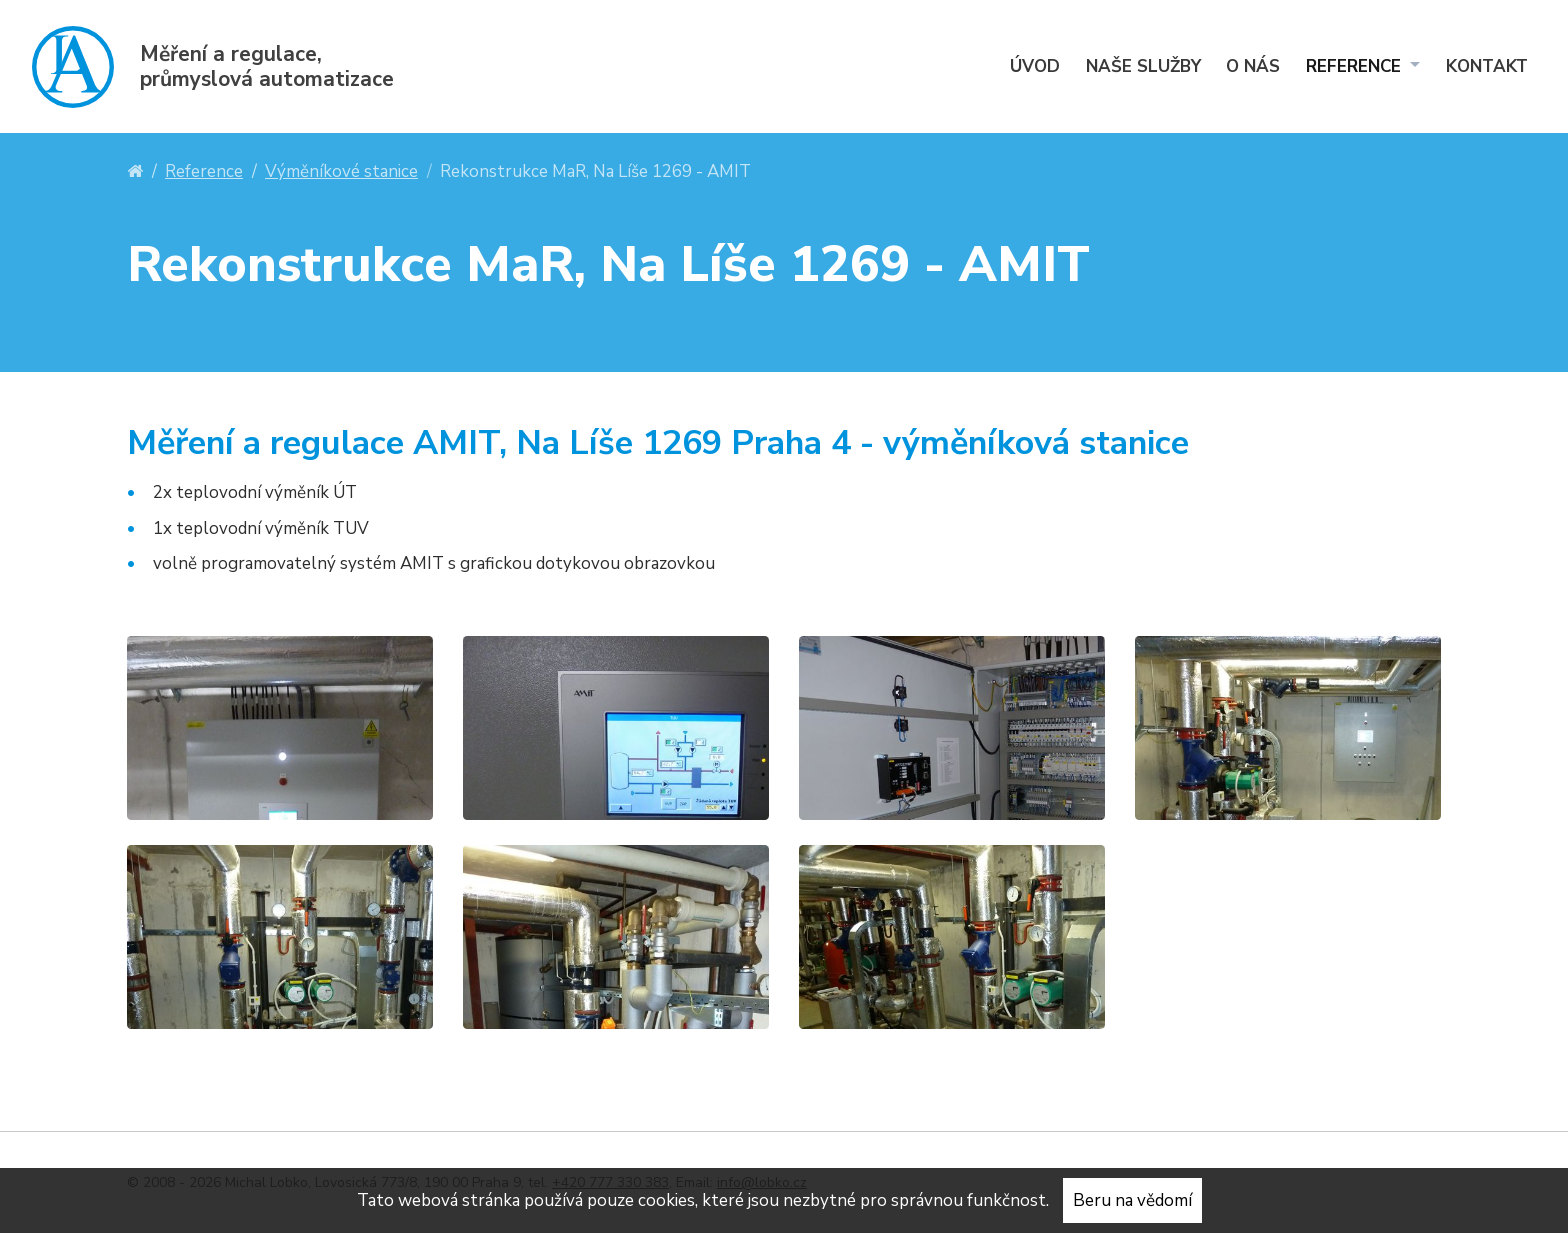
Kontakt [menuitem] (1487, 66)
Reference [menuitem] (1356, 66)
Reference (204, 171)
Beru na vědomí (1132, 1200)
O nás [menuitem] (1253, 66)
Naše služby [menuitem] (1143, 66)
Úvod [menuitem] (1035, 66)
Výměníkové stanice (341, 171)
